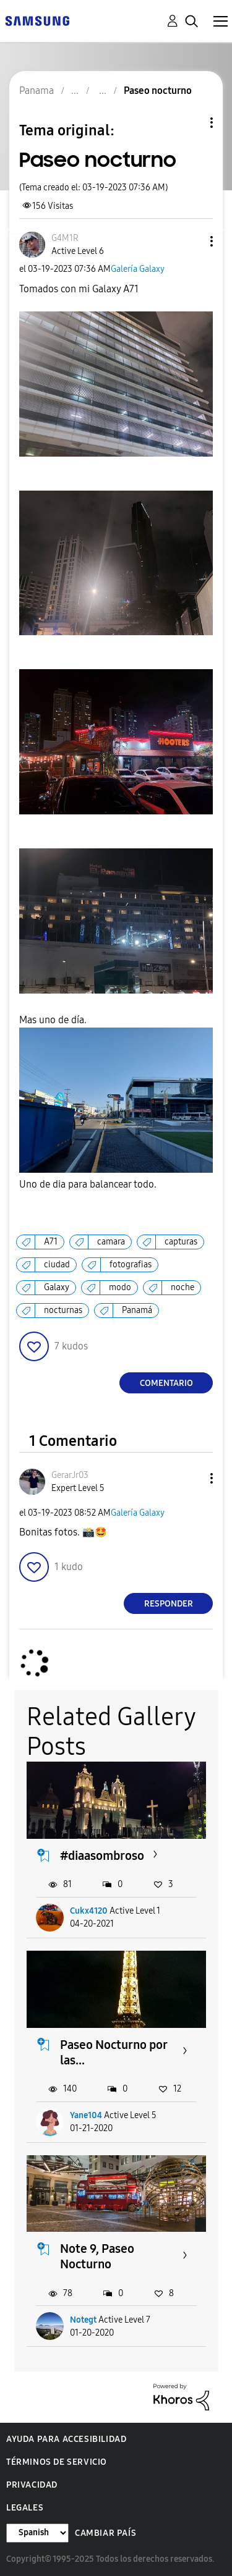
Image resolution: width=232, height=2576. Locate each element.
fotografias (131, 1264)
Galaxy (56, 1287)
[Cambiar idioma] (37, 2533)
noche (182, 1287)
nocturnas (63, 1310)
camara (111, 1241)
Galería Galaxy (138, 269)
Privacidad (32, 2485)
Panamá (137, 1310)
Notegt (83, 2320)
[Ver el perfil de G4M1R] (65, 238)
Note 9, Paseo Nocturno (97, 2256)
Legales (24, 2507)
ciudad (57, 1264)
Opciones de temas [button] (190, 122)
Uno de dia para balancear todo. (88, 1184)
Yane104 (86, 2115)
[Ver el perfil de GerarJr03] (69, 1475)
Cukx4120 (89, 1911)
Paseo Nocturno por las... (113, 2052)
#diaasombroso (102, 1855)
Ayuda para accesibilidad (66, 2439)
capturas (181, 1241)
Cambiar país (105, 2533)
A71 (51, 1241)
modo (120, 1287)
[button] (191, 241)
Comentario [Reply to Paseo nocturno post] (166, 1383)
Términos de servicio (56, 2462)
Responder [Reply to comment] (168, 1603)
